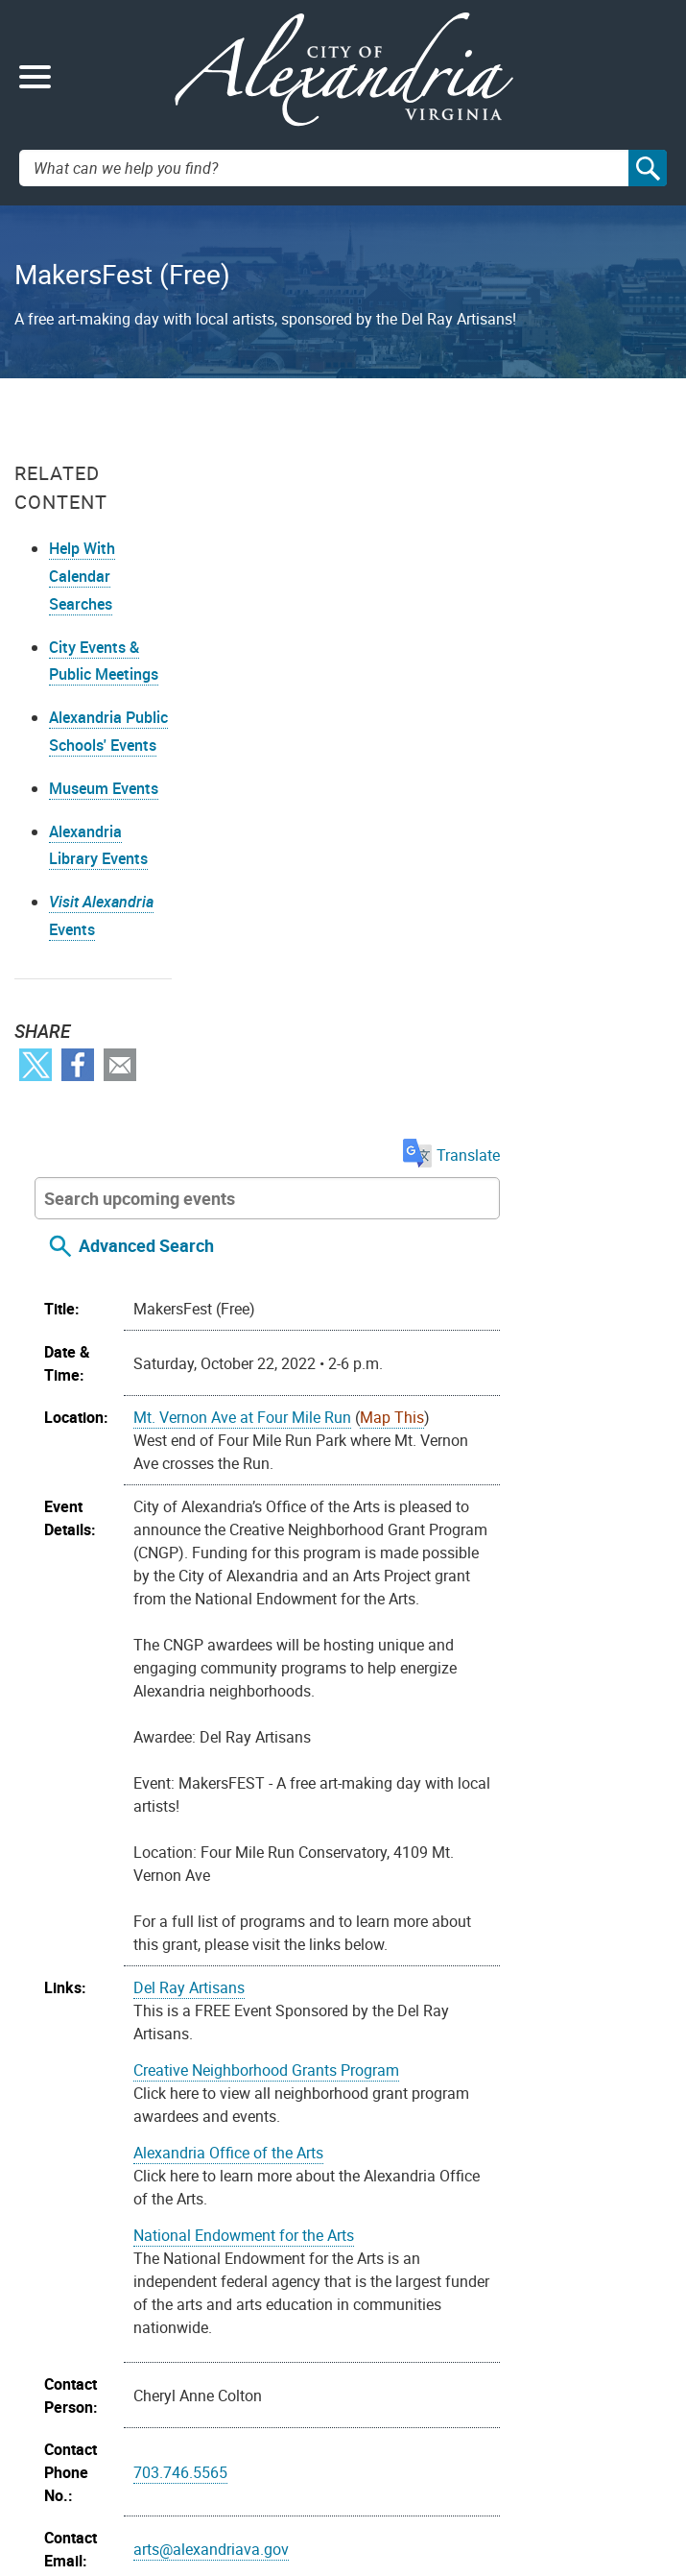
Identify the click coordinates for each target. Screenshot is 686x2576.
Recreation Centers (452, 2027)
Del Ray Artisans (365, 1302)
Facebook (77, 1093)
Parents (564, 2004)
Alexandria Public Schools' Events (101, 746)
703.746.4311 (127, 2478)
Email (120, 1093)
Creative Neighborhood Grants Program (443, 1385)
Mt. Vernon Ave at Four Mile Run (419, 709)
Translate (623, 447)
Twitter (35, 1093)
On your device (392, 2157)
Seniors (547, 2027)
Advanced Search (322, 537)
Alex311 (53, 2478)
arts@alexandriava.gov (387, 1864)
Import (233, 2157)
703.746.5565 (357, 1787)
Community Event (472, 2004)
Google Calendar (510, 2157)
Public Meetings (412, 2411)
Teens (600, 2027)
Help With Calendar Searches (82, 577)
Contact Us (62, 2452)
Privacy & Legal (410, 2384)
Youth (329, 2050)
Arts (391, 2004)
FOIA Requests (409, 2357)
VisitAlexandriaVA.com (432, 2478)
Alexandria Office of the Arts (405, 1468)
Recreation (346, 2027)
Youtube (94, 2315)
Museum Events (103, 817)
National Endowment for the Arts (420, 1550)
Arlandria (340, 2004)
